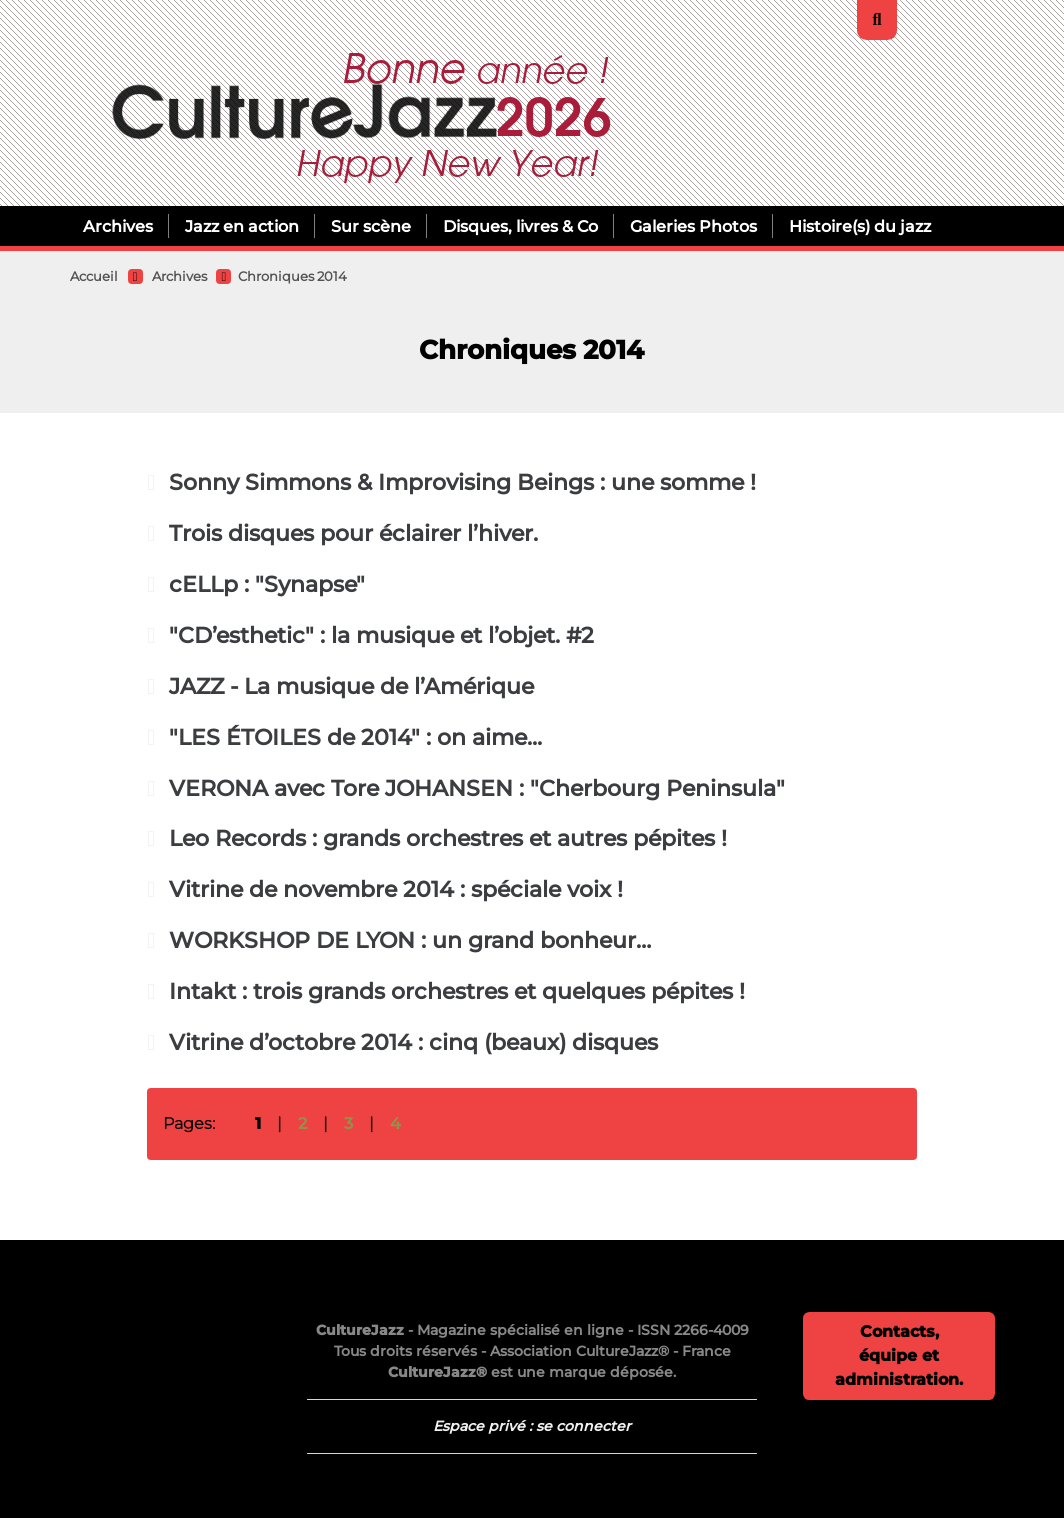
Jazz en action (242, 226)
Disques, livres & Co (520, 226)
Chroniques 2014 (292, 276)
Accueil (94, 276)
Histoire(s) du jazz (860, 226)
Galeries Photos (693, 226)
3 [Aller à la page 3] (348, 1123)
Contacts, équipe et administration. (899, 1355)
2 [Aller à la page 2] (302, 1123)
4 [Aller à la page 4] (395, 1123)
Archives (118, 226)
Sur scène (371, 226)
